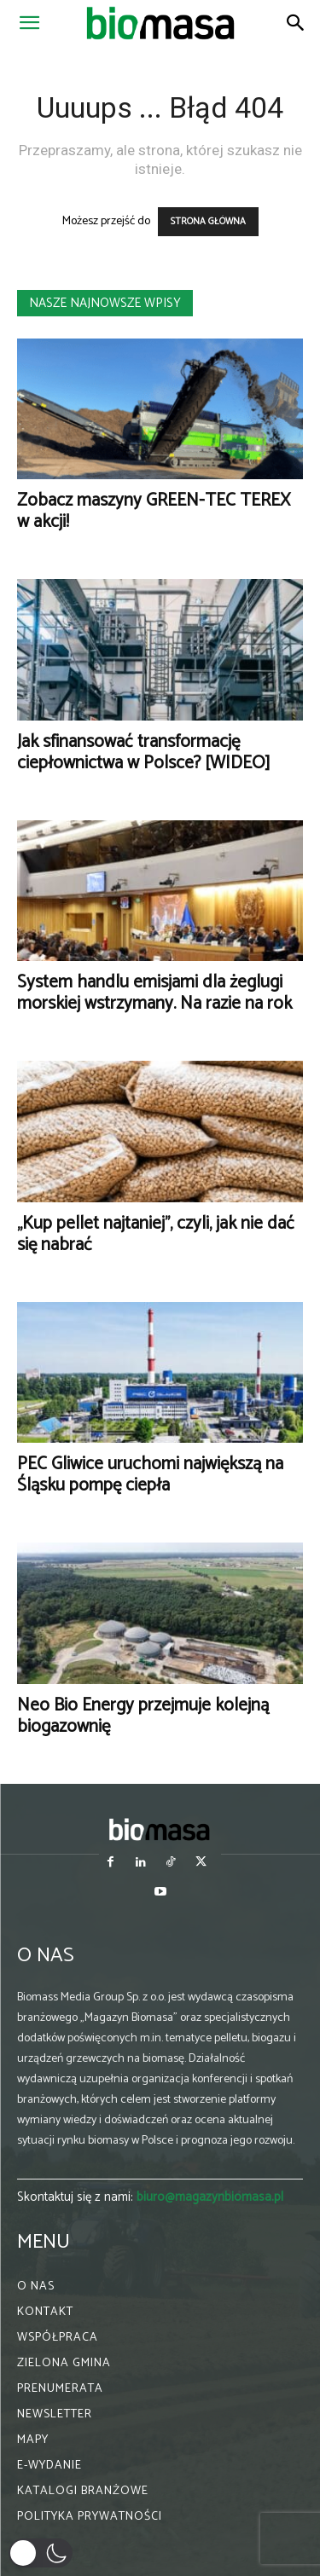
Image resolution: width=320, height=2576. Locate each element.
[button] (29, 23)
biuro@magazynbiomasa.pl (210, 2197)
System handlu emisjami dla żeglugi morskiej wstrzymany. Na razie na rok (154, 993)
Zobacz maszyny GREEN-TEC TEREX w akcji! (153, 511)
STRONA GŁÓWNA (208, 221)
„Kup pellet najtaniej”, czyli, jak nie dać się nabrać (155, 1234)
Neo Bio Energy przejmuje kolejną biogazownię (143, 1716)
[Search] (296, 23)
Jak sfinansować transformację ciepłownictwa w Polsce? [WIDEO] (144, 752)
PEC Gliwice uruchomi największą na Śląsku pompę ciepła (150, 1475)
